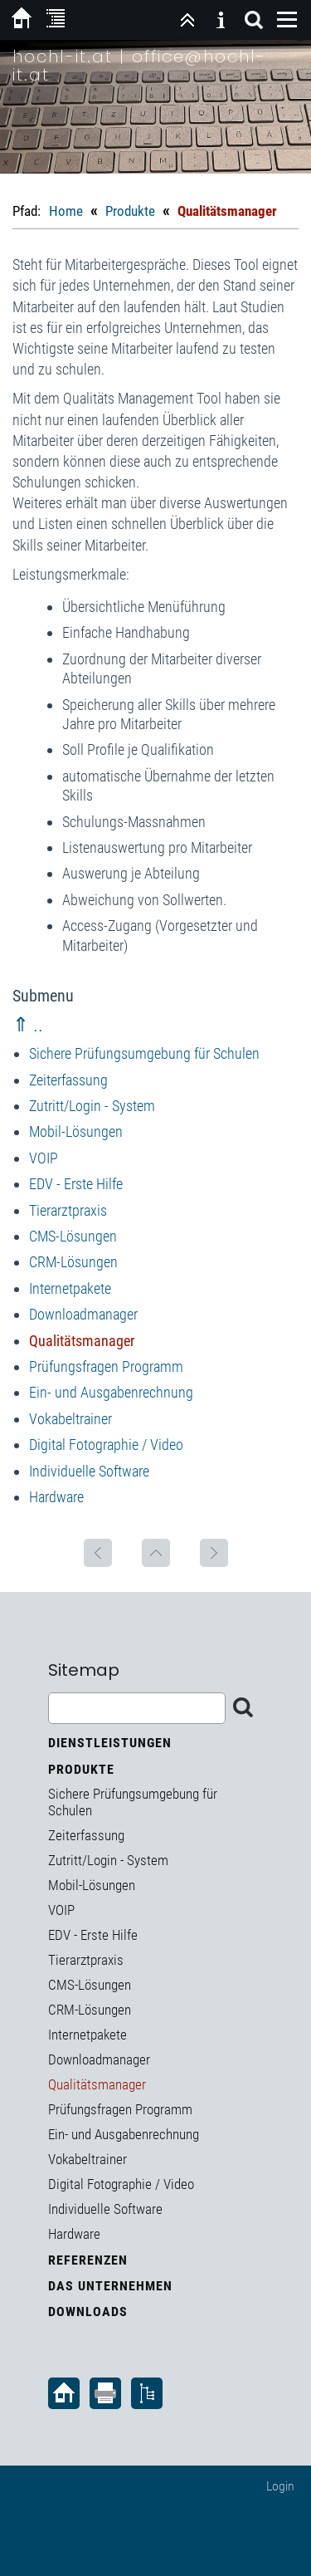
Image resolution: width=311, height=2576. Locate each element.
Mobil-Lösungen (76, 1131)
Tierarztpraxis (68, 1210)
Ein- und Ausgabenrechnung (111, 1392)
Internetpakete (70, 1288)
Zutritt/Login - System (92, 1105)
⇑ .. (27, 1024)
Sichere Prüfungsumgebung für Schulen (144, 1053)
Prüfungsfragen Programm (106, 1366)
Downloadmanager (83, 1314)
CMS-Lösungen (73, 1236)
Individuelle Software (89, 1471)
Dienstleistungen (110, 1743)
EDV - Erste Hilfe (76, 1184)
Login (280, 2486)
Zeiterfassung (68, 1080)
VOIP (43, 1158)
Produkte (130, 211)
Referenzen (88, 2260)
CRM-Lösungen (73, 1262)
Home (66, 211)
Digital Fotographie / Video (106, 1444)
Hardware (56, 1497)
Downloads (88, 2311)
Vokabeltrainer (70, 1419)
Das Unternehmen (110, 2286)
